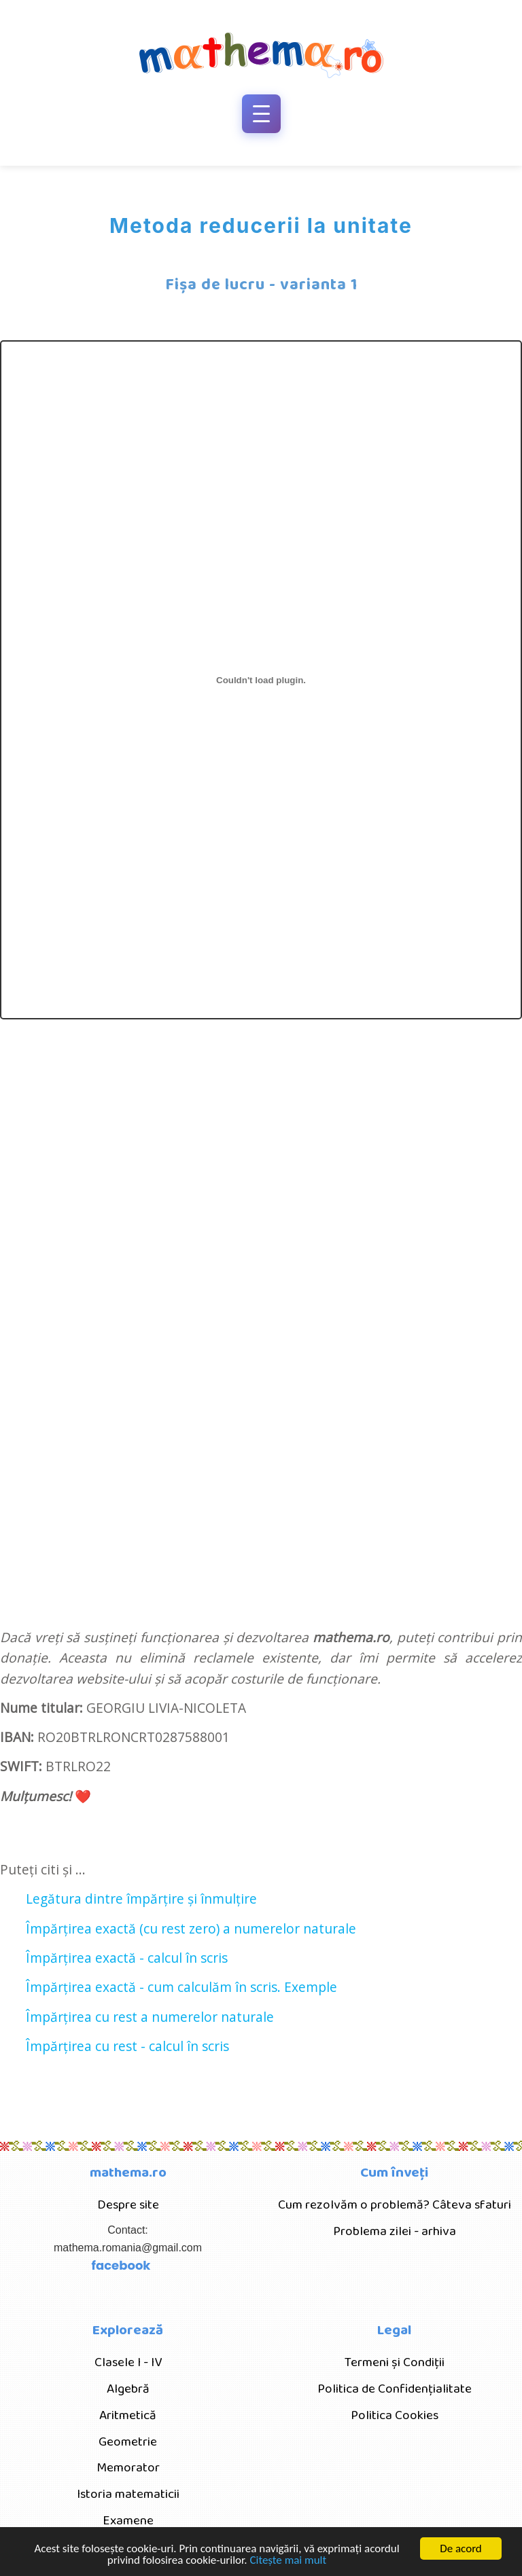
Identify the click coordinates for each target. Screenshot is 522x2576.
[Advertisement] (278, 1224)
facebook (121, 2265)
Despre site (128, 2204)
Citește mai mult (287, 2561)
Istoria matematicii (128, 2494)
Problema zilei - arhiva (394, 2231)
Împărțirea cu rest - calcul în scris (127, 2046)
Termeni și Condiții (395, 2362)
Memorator (128, 2467)
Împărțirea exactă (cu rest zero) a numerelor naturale (191, 1928)
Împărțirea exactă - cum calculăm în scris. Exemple (181, 1987)
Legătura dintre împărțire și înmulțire (141, 1898)
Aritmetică (127, 2415)
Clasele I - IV (128, 2362)
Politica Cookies (394, 2415)
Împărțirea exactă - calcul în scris (127, 1957)
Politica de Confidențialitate (394, 2388)
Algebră (128, 2388)
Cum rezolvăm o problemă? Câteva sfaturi (394, 2204)
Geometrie (128, 2441)
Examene (128, 2520)
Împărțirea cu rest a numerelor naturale (150, 2017)
